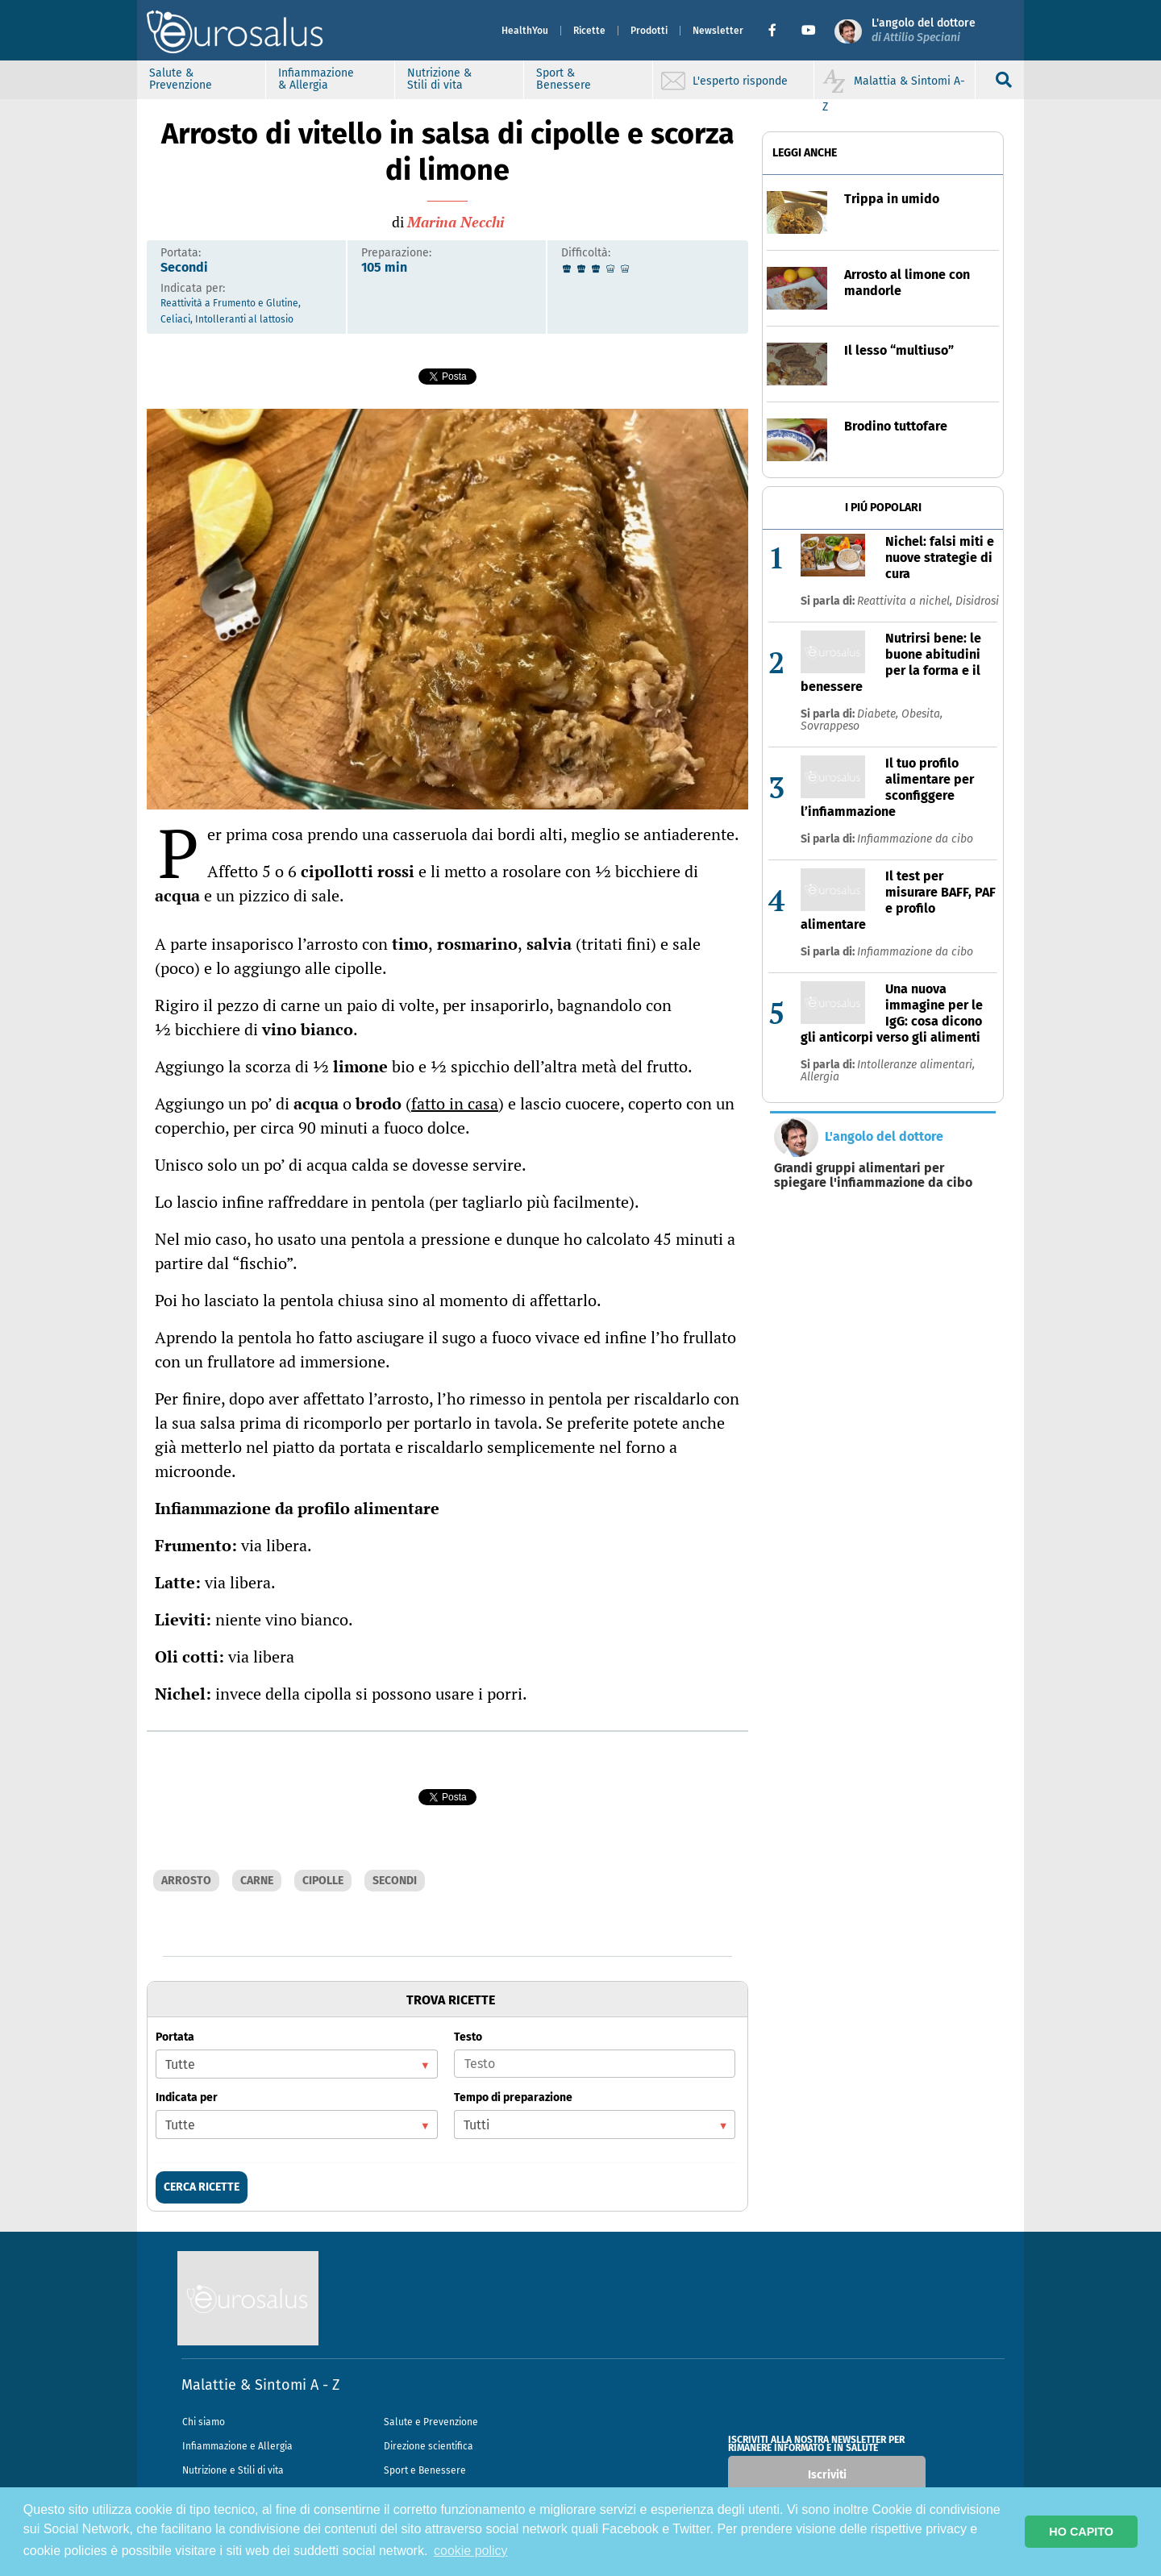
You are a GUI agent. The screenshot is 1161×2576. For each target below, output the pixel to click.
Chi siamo (203, 2422)
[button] (778, 30)
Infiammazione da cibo (915, 839)
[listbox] (297, 2064)
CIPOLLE (322, 1880)
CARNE (256, 1880)
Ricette (589, 30)
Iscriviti (827, 2475)
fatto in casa (454, 1103)
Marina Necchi (455, 221)
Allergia (820, 1077)
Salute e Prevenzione (431, 2422)
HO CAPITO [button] (1081, 2531)
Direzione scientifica (428, 2446)
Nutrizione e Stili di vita (233, 2470)
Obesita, (922, 714)
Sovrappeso (830, 726)
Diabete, (879, 714)
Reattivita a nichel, (906, 601)
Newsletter (718, 30)
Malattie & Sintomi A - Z (260, 2385)
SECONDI (394, 1880)
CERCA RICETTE (201, 2187)
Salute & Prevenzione (180, 79)
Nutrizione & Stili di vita (439, 79)
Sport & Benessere (563, 79)
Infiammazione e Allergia (237, 2446)
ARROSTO (186, 1880)
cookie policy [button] (471, 2550)
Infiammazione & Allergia (316, 79)
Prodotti (649, 30)
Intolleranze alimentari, (916, 1065)
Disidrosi (977, 601)
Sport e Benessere (425, 2470)
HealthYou (524, 30)
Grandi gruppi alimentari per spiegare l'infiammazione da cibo (873, 1175)
